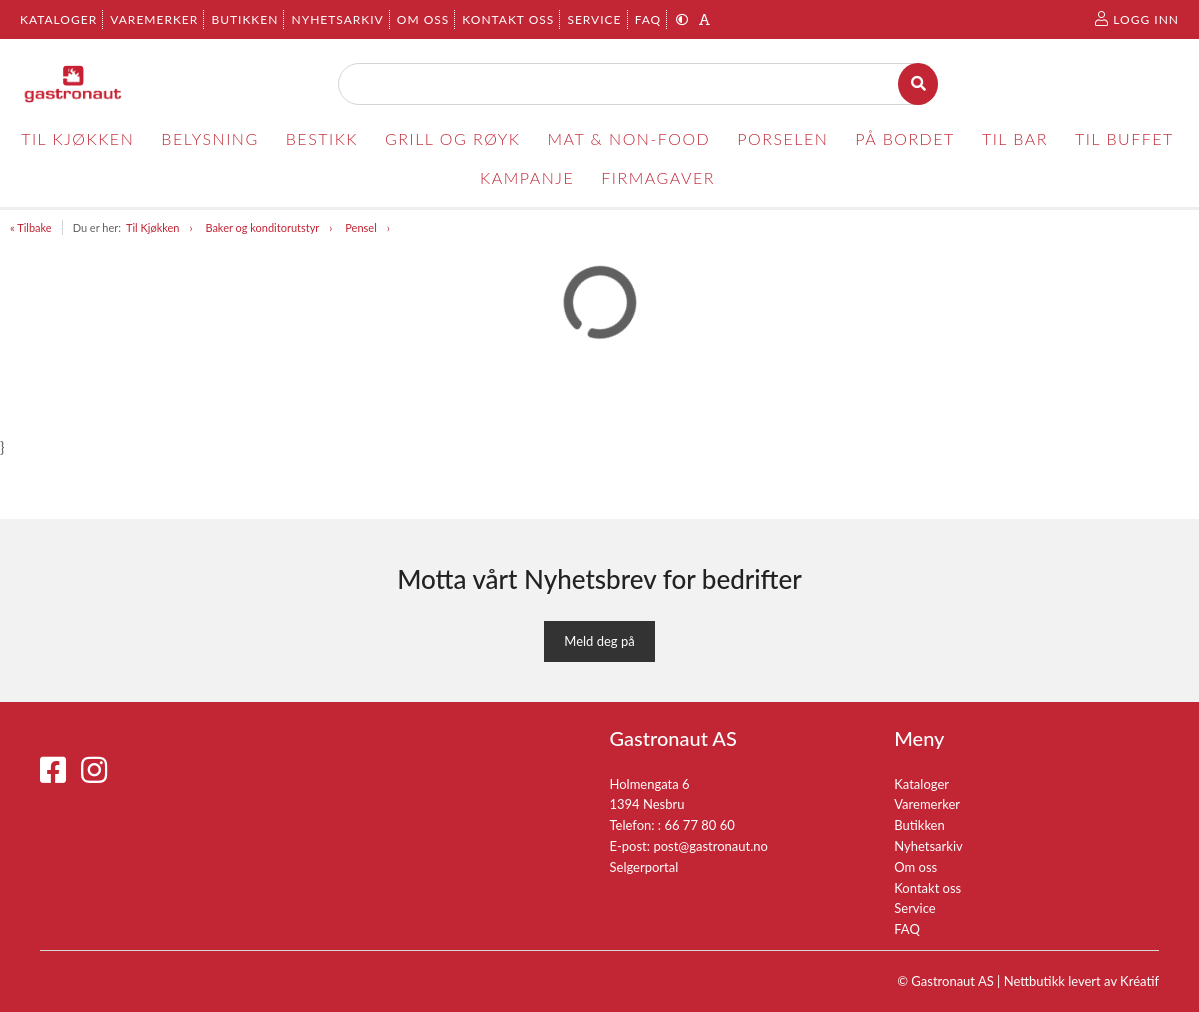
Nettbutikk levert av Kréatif (1081, 981)
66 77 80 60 (699, 825)
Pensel (360, 227)
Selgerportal (644, 867)
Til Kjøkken (152, 227)
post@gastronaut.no (710, 846)
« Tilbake (31, 227)
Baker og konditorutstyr (262, 227)
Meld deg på (599, 641)
